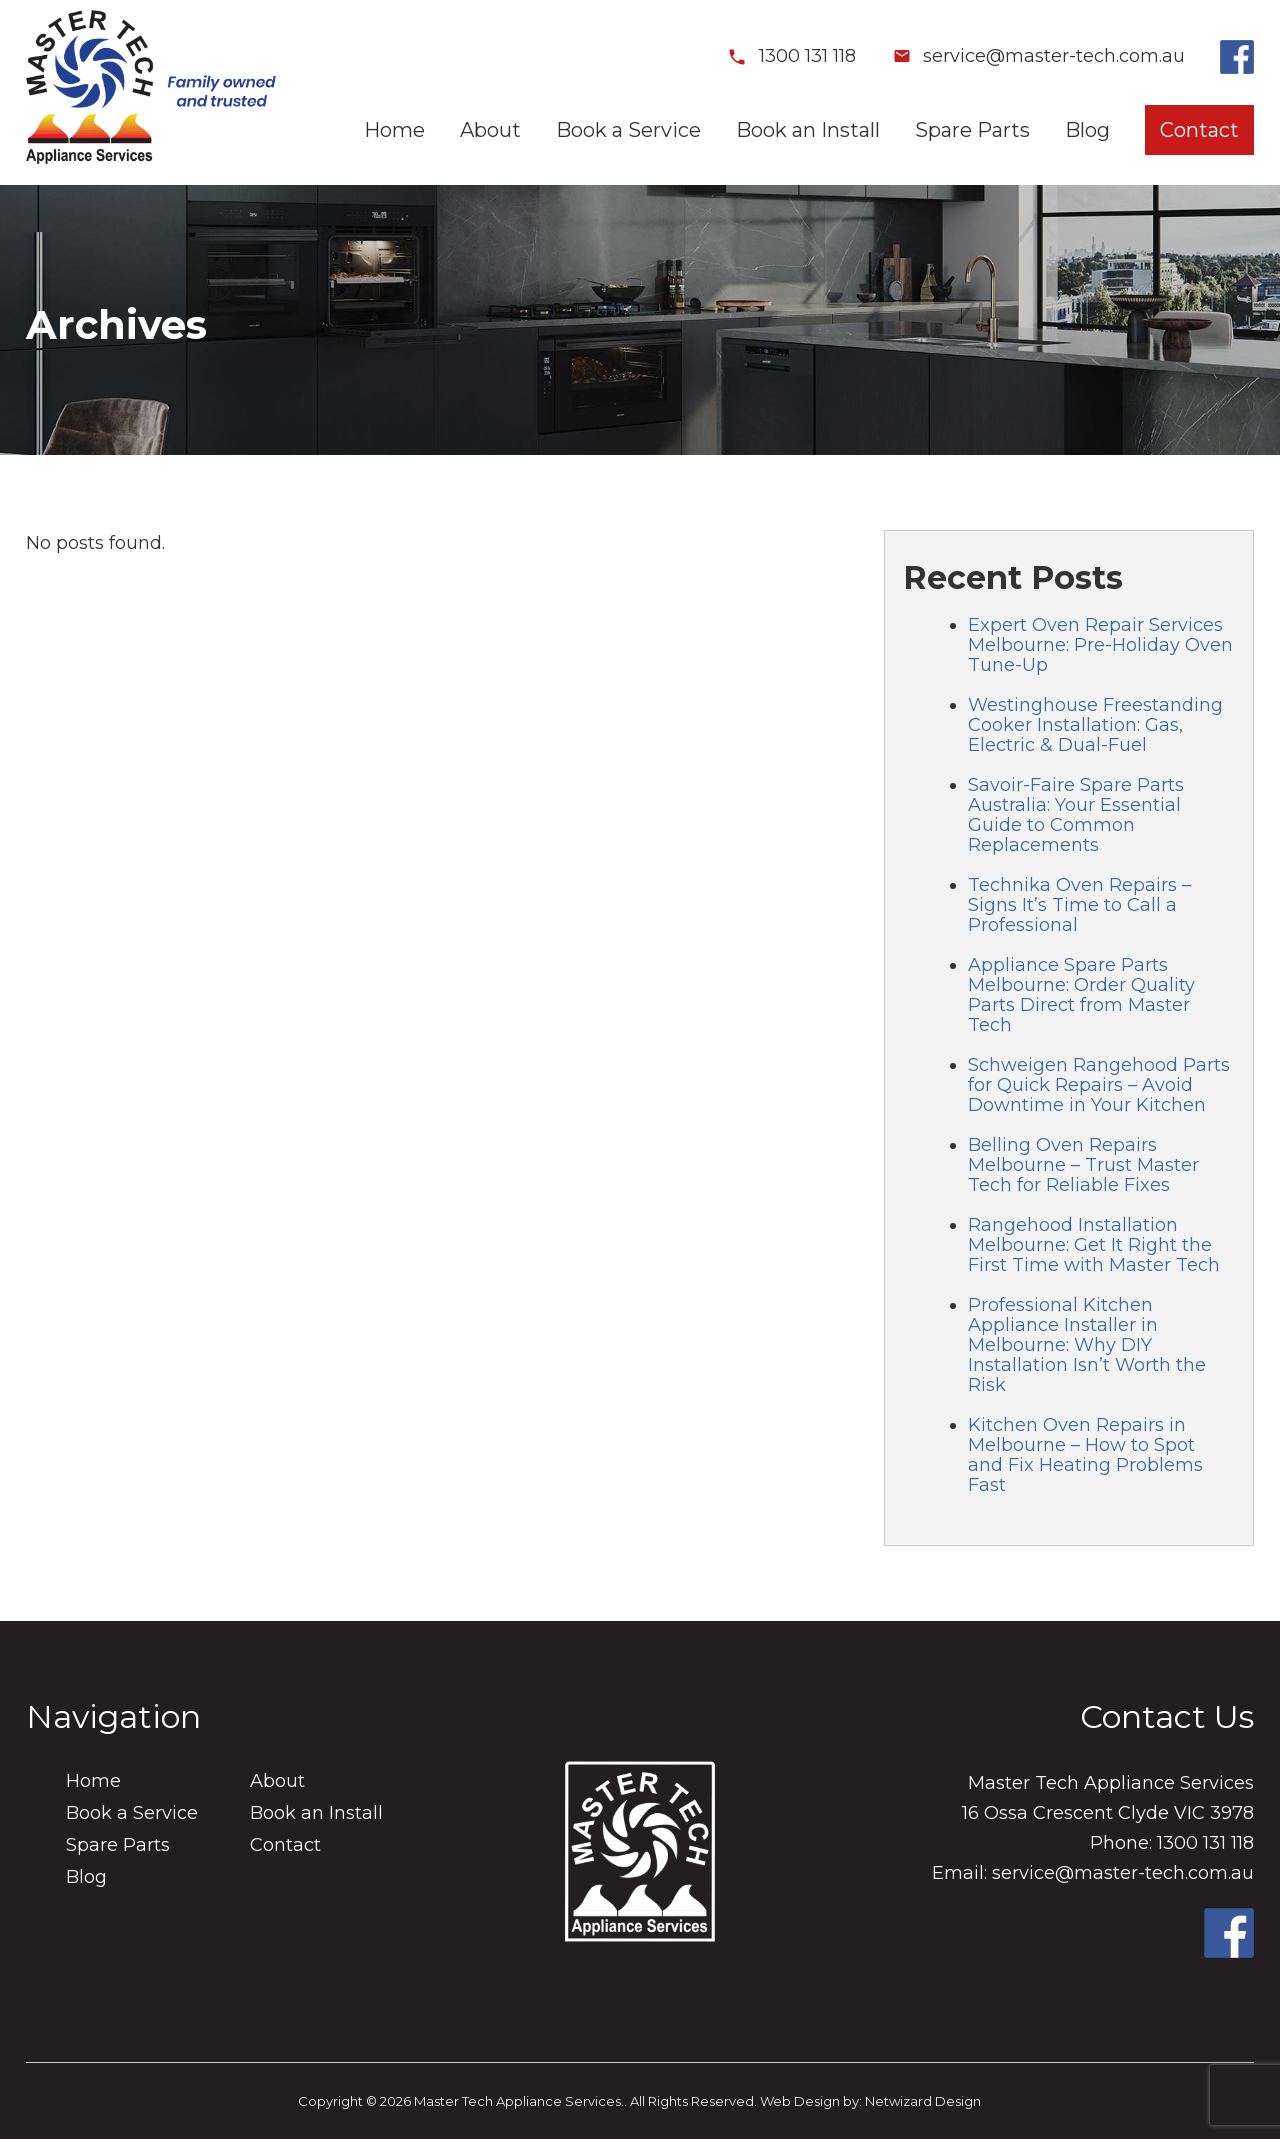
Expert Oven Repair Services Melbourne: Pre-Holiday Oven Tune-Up (1100, 645)
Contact (1199, 130)
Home (394, 130)
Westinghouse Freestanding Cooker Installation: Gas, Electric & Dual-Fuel (1095, 725)
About (490, 130)
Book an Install (808, 130)
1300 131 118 (791, 56)
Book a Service (628, 130)
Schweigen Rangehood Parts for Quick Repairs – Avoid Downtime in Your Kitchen (1099, 1085)
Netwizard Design (923, 2101)
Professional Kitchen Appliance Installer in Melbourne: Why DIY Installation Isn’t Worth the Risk (1087, 1345)
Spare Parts (972, 130)
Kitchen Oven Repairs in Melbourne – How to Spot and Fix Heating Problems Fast (1085, 1455)
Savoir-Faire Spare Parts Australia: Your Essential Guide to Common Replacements (1076, 815)
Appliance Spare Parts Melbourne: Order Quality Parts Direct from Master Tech (1081, 995)
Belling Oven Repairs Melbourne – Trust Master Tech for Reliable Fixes (1083, 1165)
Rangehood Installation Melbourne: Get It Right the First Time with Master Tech (1094, 1245)
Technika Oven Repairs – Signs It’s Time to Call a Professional (1079, 905)
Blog (1087, 130)
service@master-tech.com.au (1038, 56)
